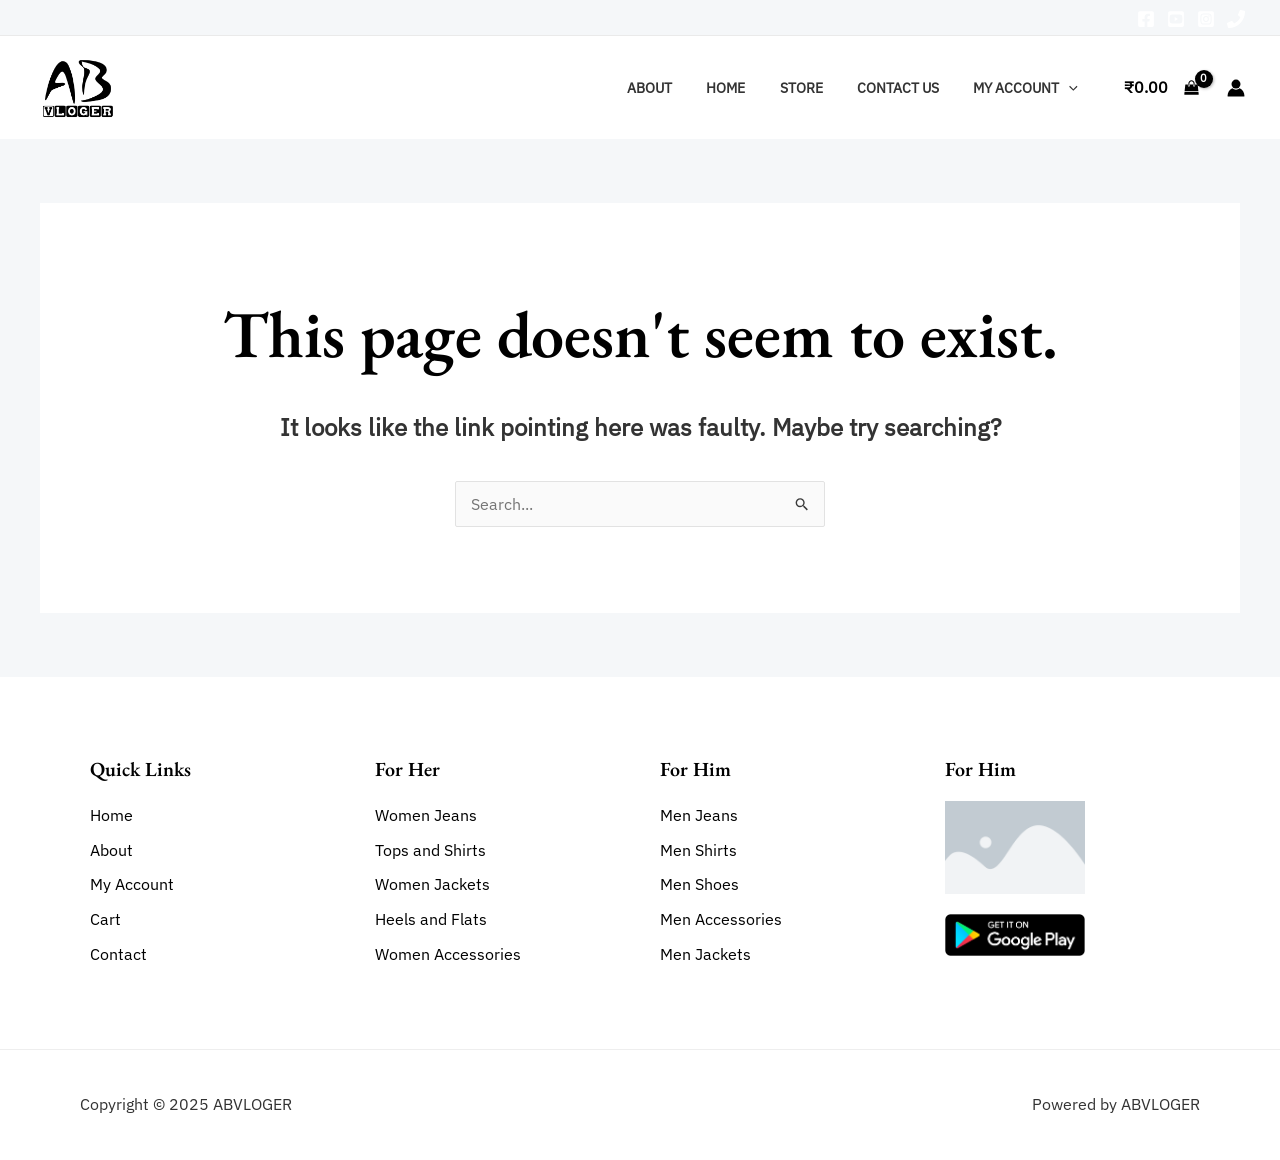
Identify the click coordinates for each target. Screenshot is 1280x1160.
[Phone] (1236, 19)
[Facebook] (1146, 19)
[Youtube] (1176, 19)
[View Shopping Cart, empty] (1161, 88)
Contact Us (906, 87)
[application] (1071, 87)
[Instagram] (1206, 19)
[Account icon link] (1236, 88)
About (674, 87)
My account (1028, 87)
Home (745, 87)
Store (815, 87)
